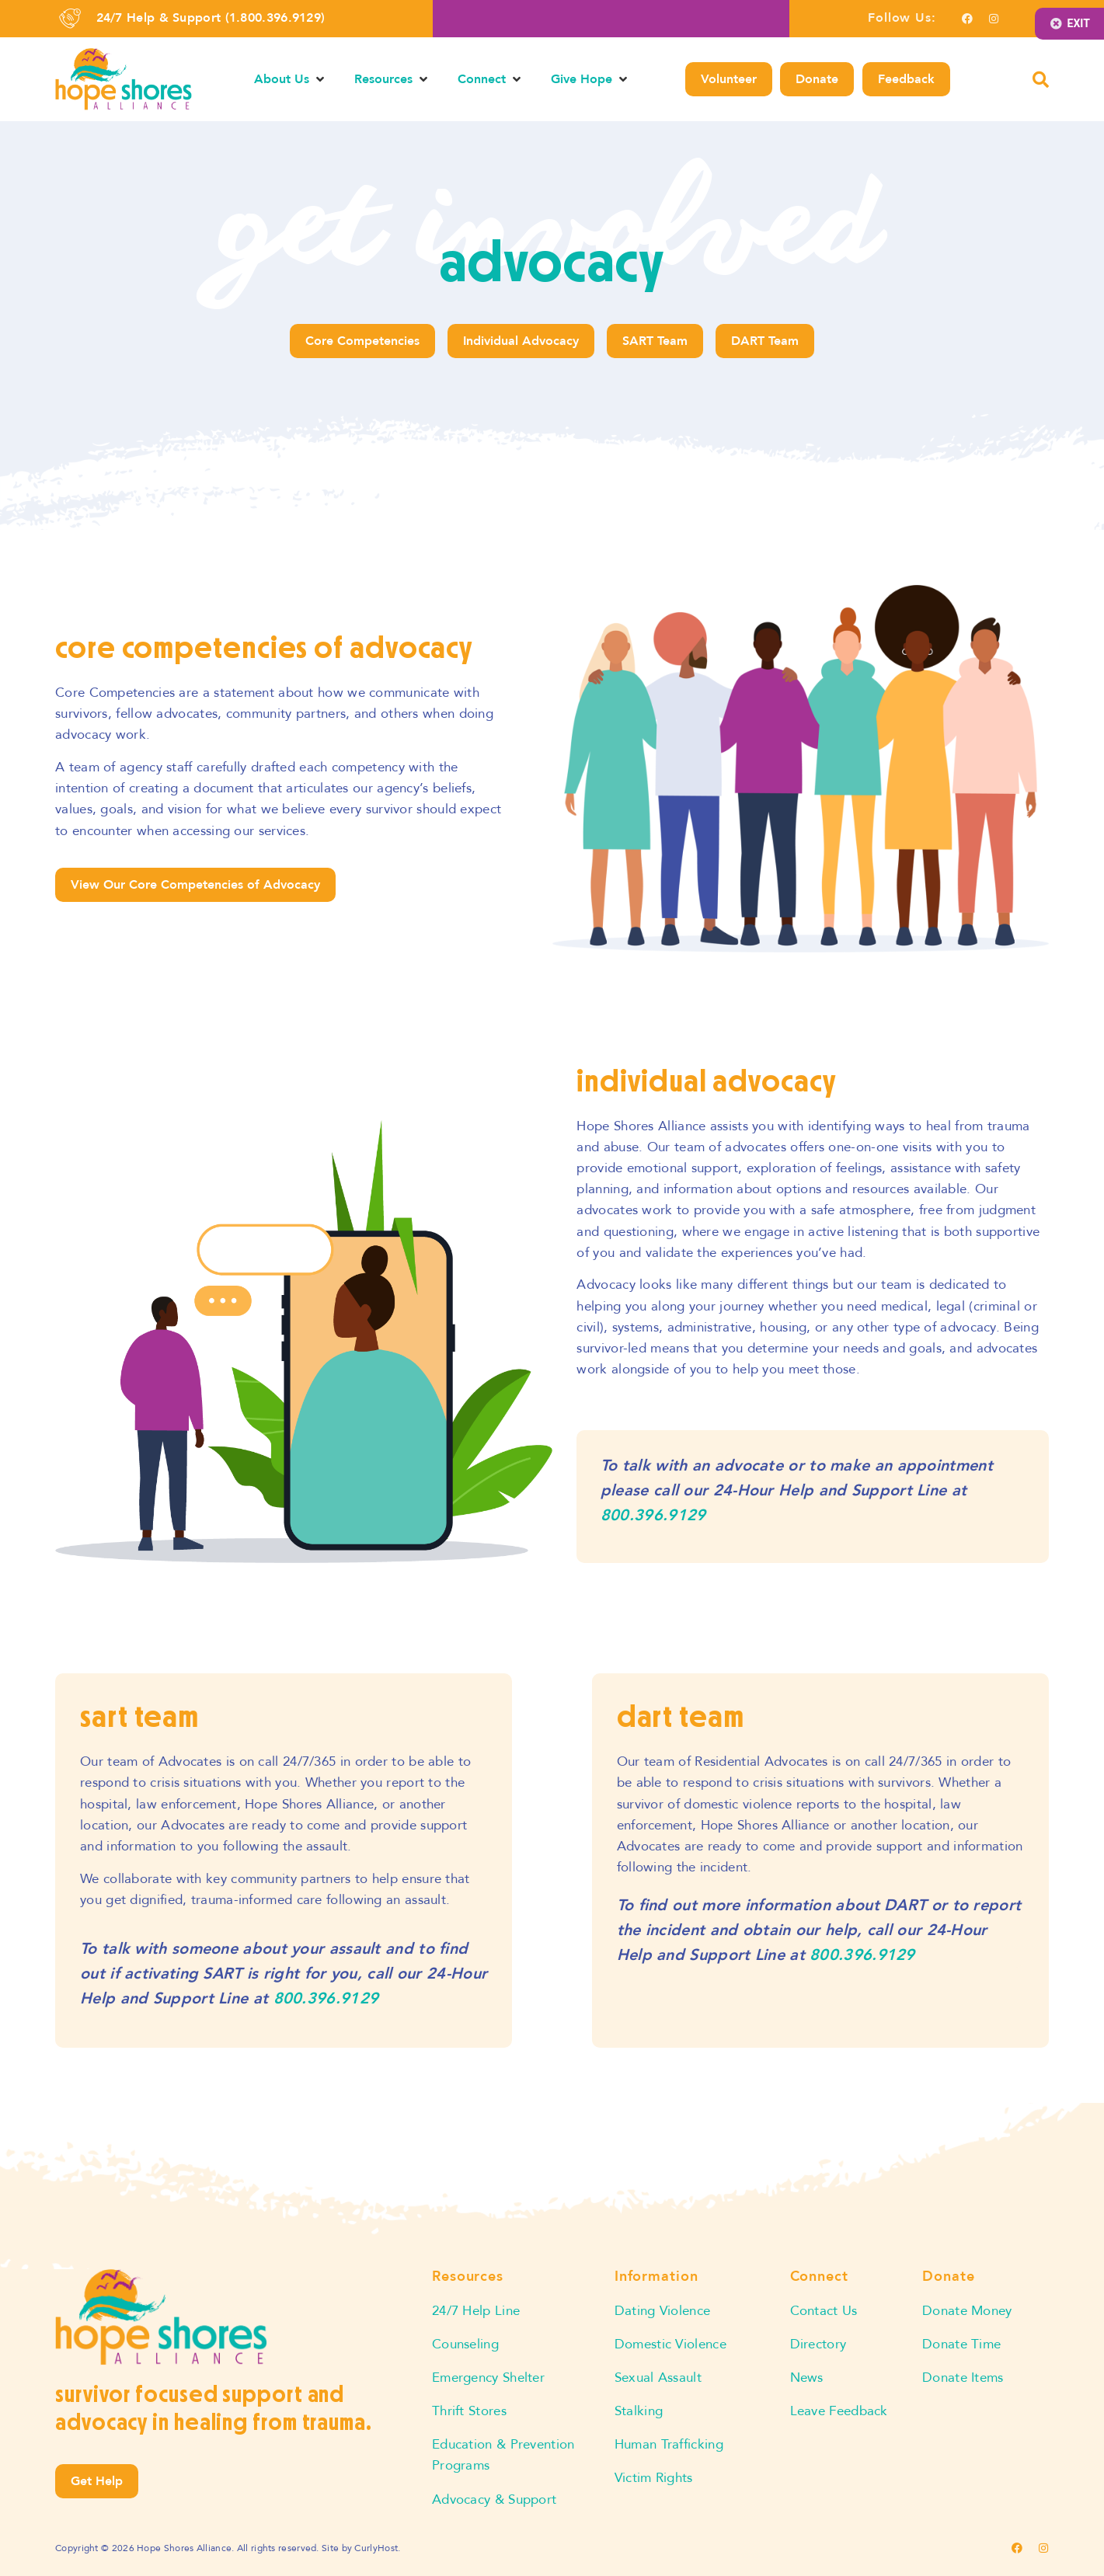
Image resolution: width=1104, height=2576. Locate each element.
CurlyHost (376, 2548)
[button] (290, 79)
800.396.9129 (653, 1515)
